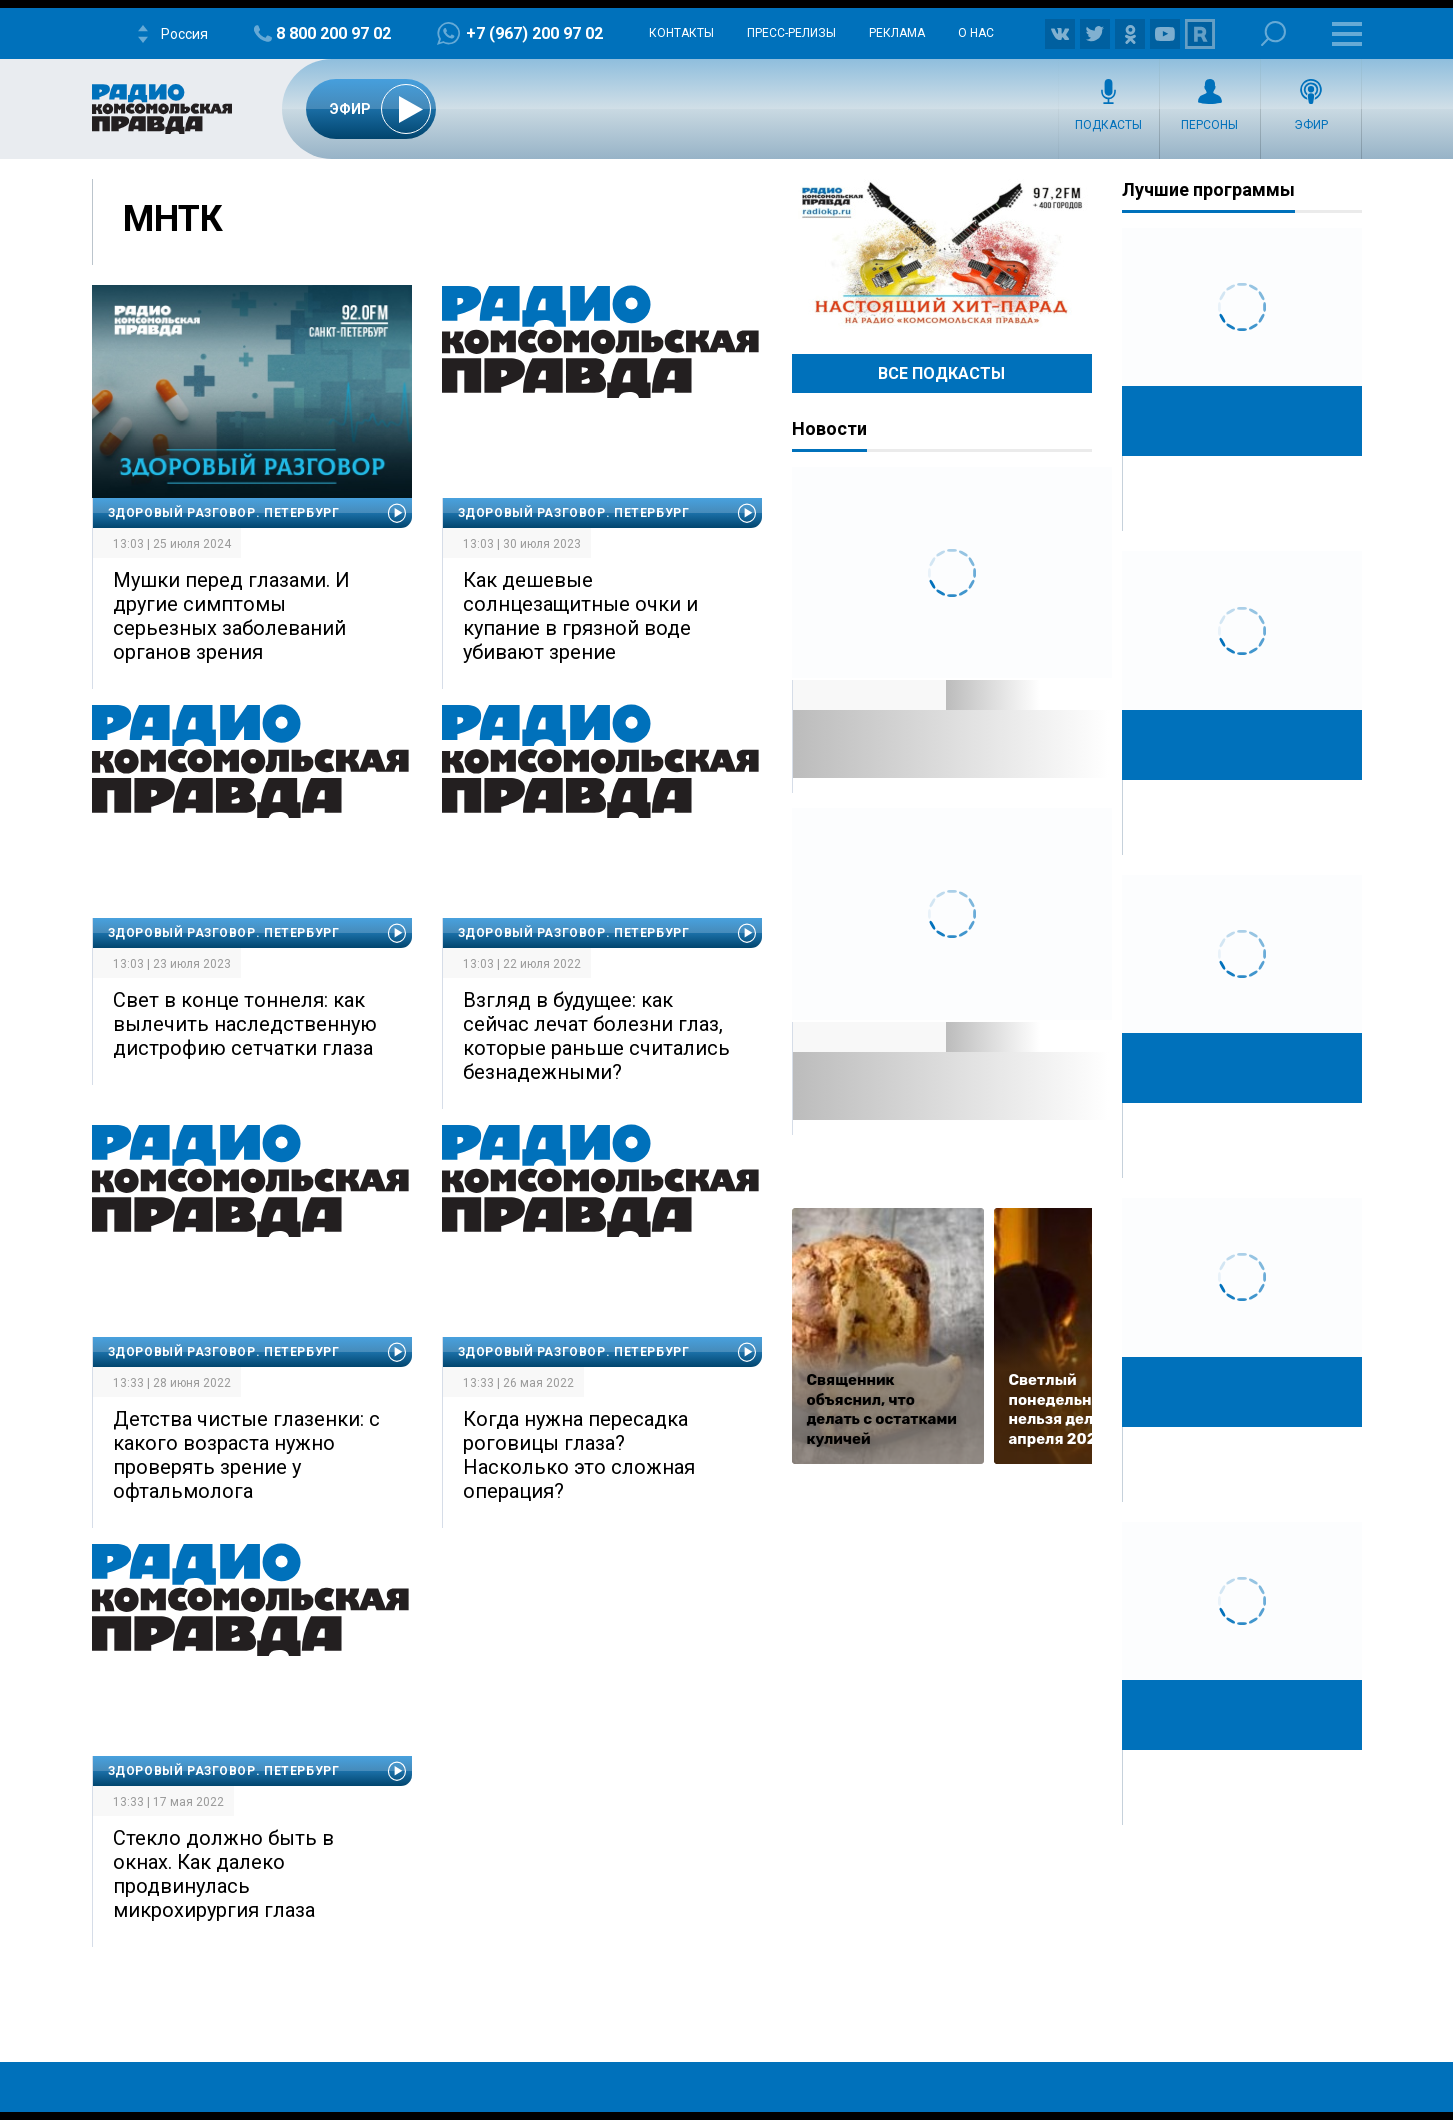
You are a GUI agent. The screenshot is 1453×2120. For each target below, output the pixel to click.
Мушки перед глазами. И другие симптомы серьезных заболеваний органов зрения (231, 616)
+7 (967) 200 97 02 (534, 33)
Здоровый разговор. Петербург (224, 513)
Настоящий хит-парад (942, 254)
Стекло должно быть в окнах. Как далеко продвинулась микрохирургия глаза (223, 1874)
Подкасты (1108, 125)
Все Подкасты (941, 373)
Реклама (897, 33)
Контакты (681, 33)
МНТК (173, 219)
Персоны (1209, 125)
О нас (976, 33)
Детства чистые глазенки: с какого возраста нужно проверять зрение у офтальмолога (246, 1455)
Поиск (1273, 33)
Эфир (1311, 125)
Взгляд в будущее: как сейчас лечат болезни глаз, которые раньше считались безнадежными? (596, 1036)
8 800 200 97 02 (333, 33)
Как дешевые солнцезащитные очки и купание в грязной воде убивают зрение (580, 616)
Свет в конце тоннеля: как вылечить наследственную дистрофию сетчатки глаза (245, 1024)
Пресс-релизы (791, 33)
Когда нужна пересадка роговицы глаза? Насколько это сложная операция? (579, 1455)
